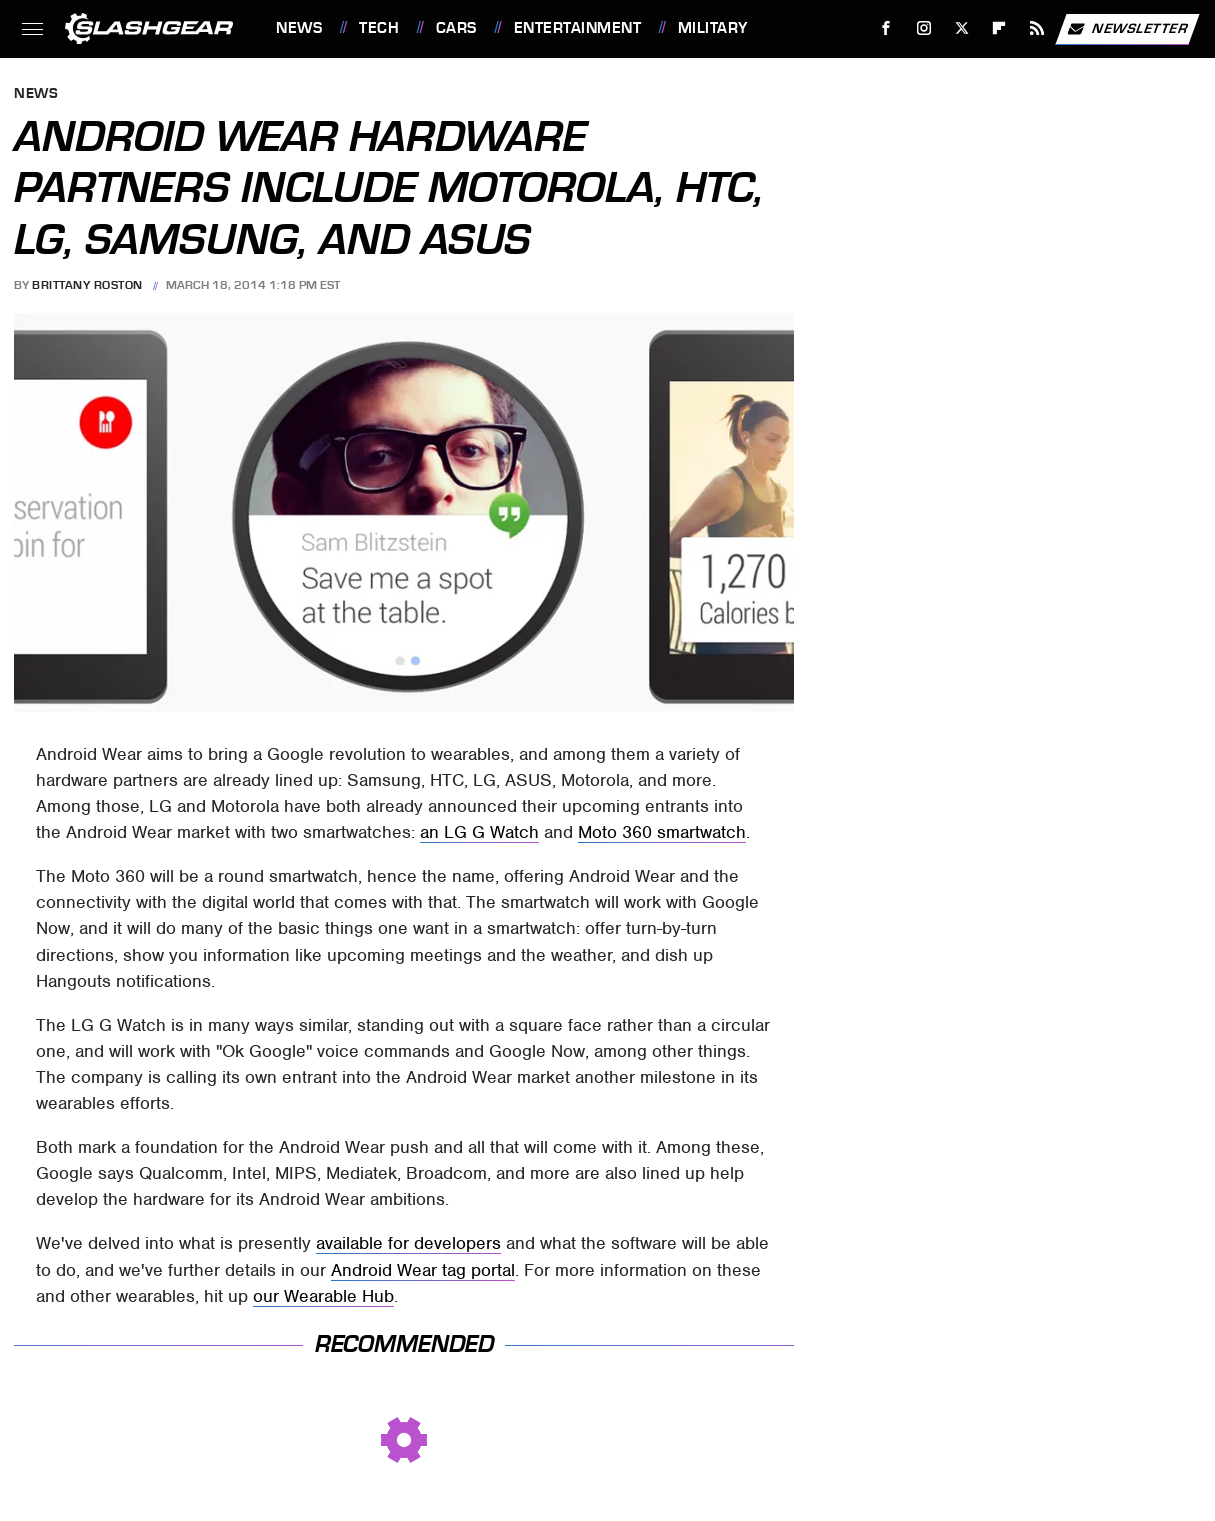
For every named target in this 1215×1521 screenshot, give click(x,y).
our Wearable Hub (323, 1296)
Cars (456, 28)
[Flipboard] (999, 28)
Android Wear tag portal (423, 1270)
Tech (379, 28)
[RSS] (1037, 28)
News (299, 28)
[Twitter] (961, 28)
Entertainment (578, 28)
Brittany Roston (87, 285)
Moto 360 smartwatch (662, 832)
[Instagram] (924, 28)
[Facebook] (886, 28)
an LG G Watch (479, 832)
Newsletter (1127, 29)
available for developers (408, 1243)
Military (713, 28)
